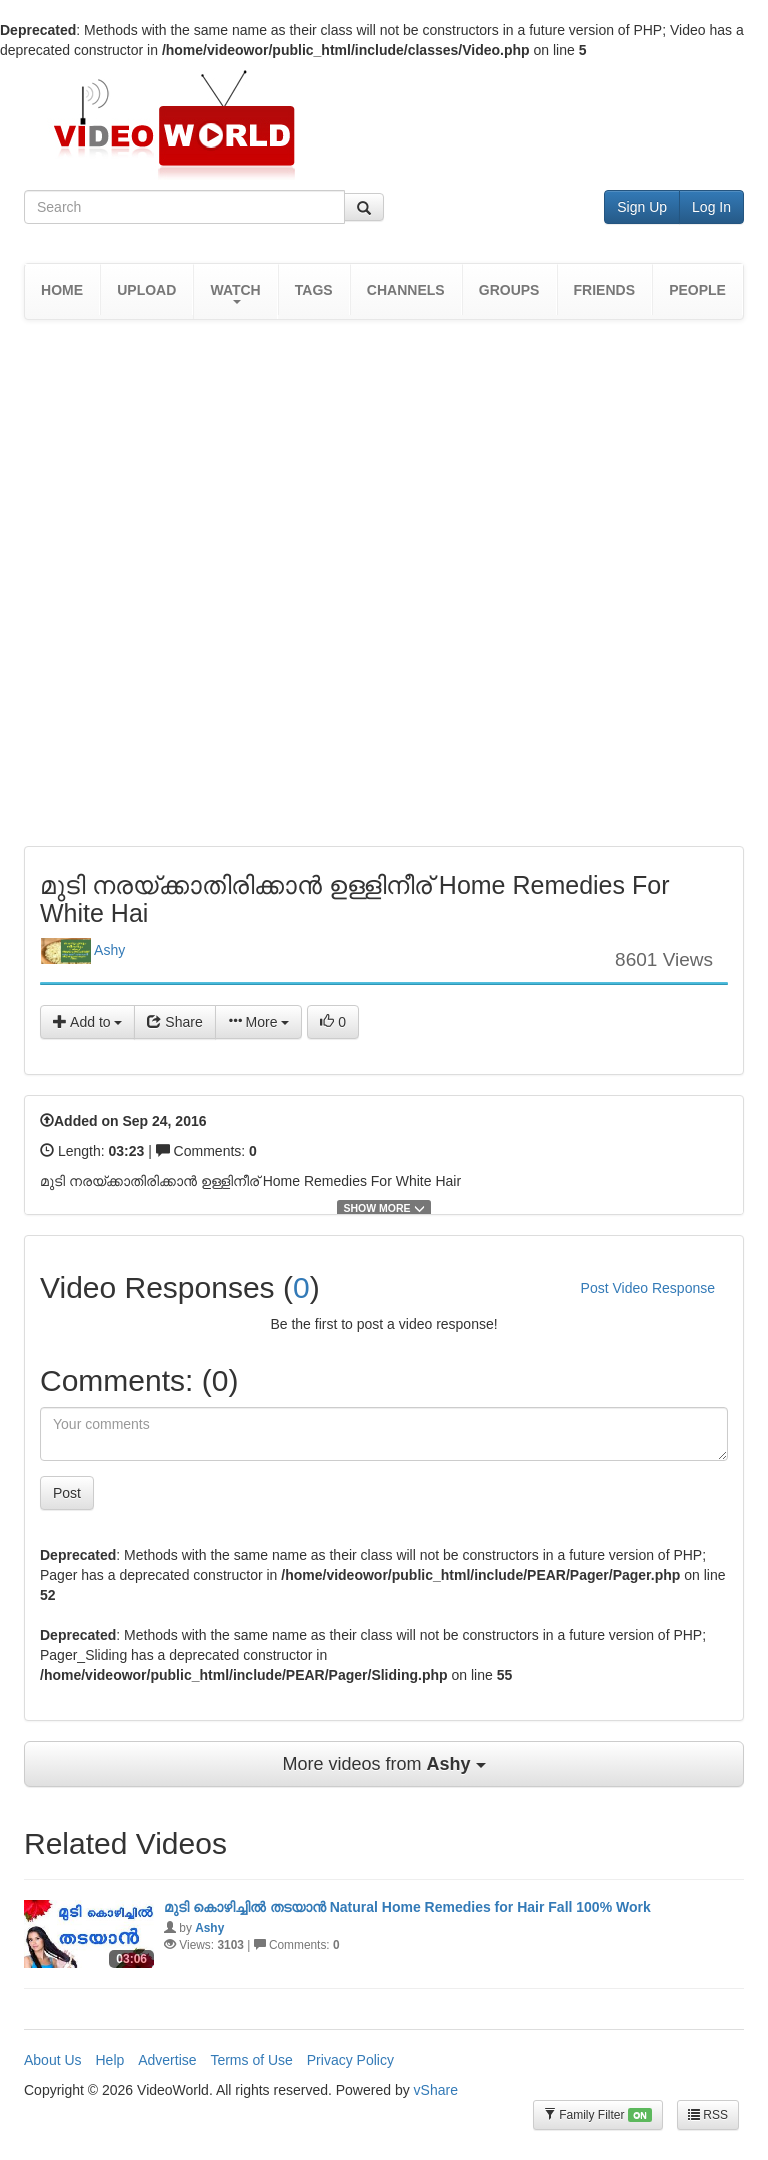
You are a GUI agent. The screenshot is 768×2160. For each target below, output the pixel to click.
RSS (708, 2115)
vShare (436, 2090)
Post (67, 1493)
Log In (711, 207)
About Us (53, 2060)
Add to (87, 1022)
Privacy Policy (350, 2060)
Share (174, 1022)
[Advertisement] (388, 385)
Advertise (167, 2060)
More (259, 1022)
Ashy (83, 951)
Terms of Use (251, 2060)
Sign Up (642, 207)
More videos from (383, 1764)
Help (109, 2060)
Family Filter (598, 2115)
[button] (235, 291)
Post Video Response (648, 1288)
